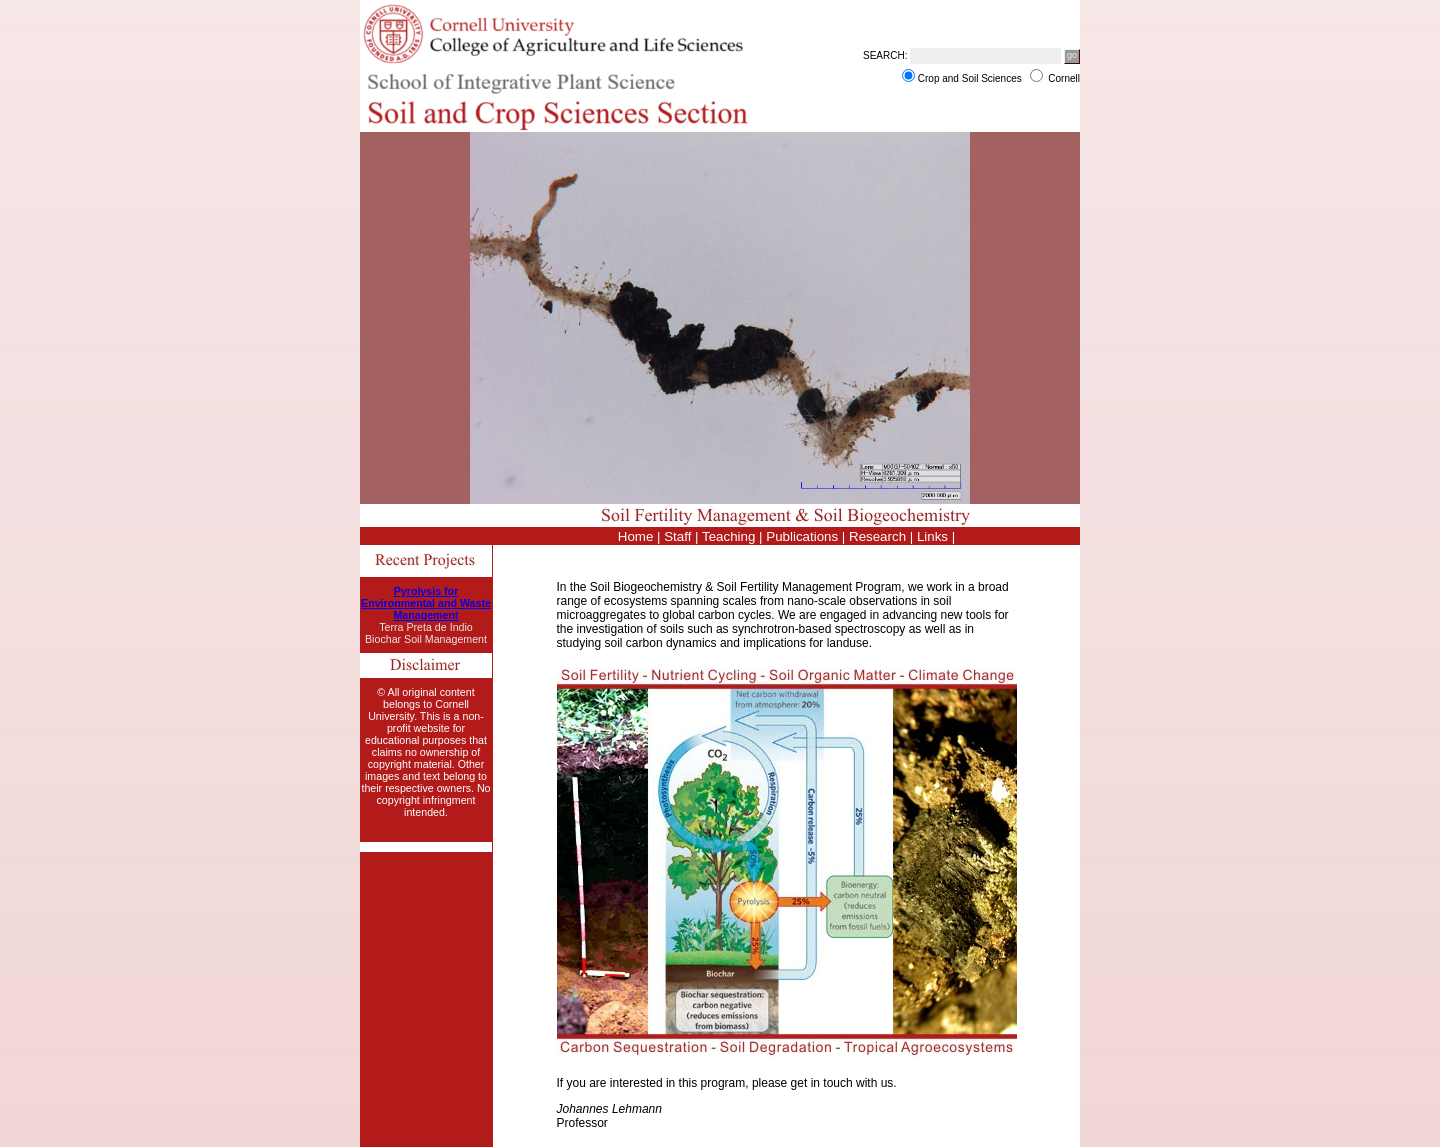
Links (932, 536)
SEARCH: (885, 55)
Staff (677, 536)
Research (877, 536)
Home (636, 536)
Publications (802, 536)
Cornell (1064, 78)
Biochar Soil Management (426, 639)
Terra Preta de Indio (426, 627)
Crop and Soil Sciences (971, 78)
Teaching (728, 536)
